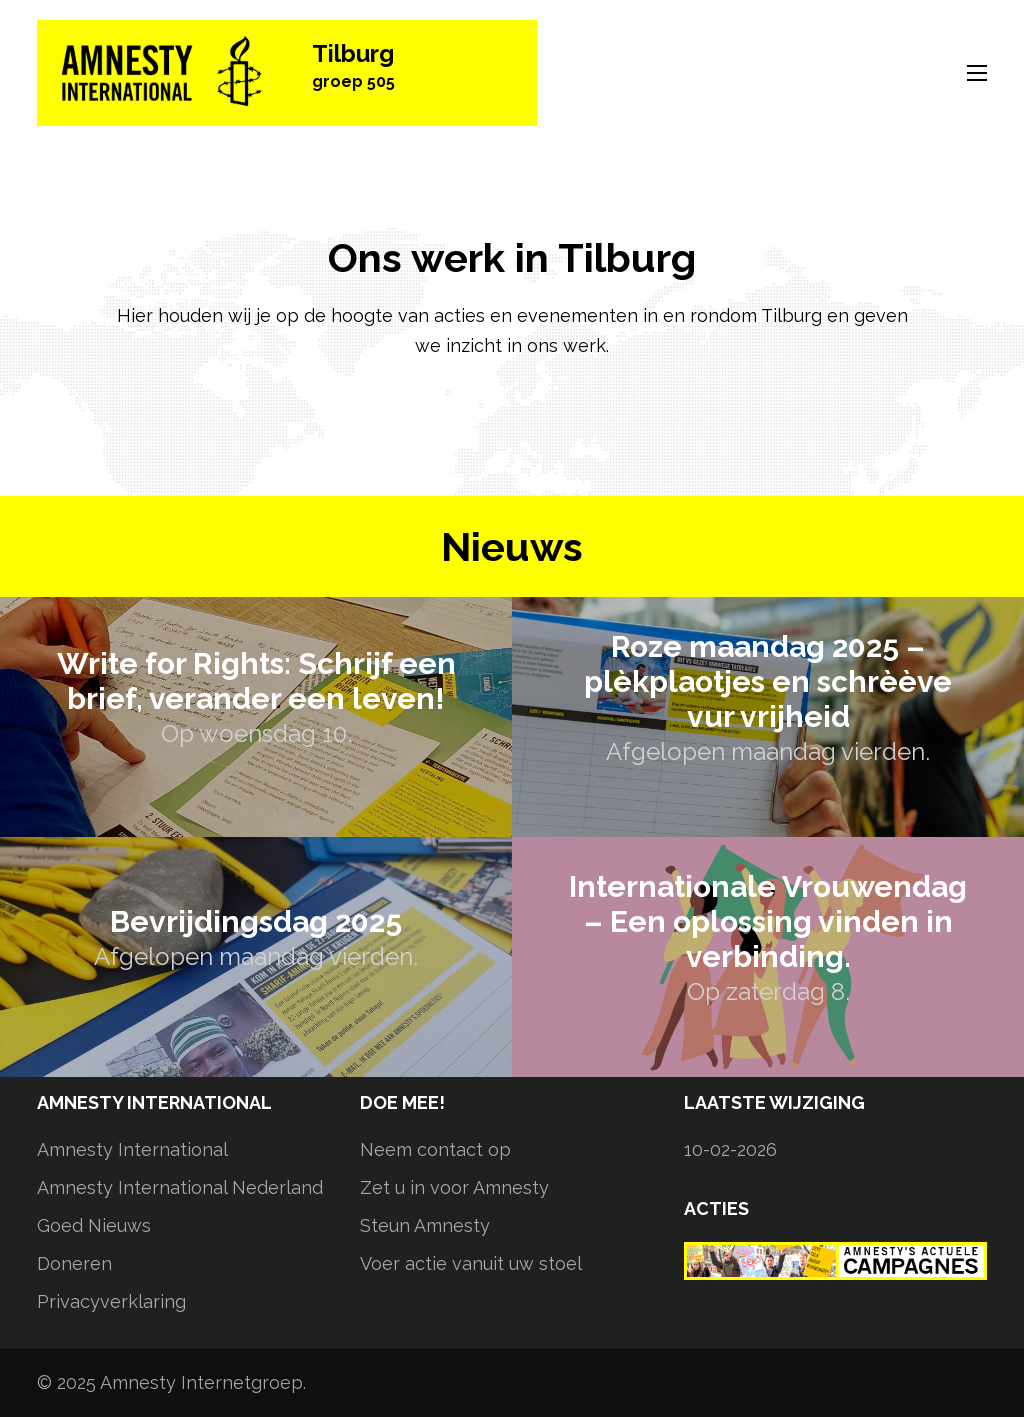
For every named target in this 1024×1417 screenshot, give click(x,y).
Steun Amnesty (425, 1225)
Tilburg (353, 53)
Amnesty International (132, 1149)
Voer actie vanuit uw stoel (471, 1263)
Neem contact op (435, 1149)
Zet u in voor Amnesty (454, 1187)
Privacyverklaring (111, 1301)
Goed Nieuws (94, 1225)
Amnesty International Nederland (180, 1187)
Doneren (74, 1263)
